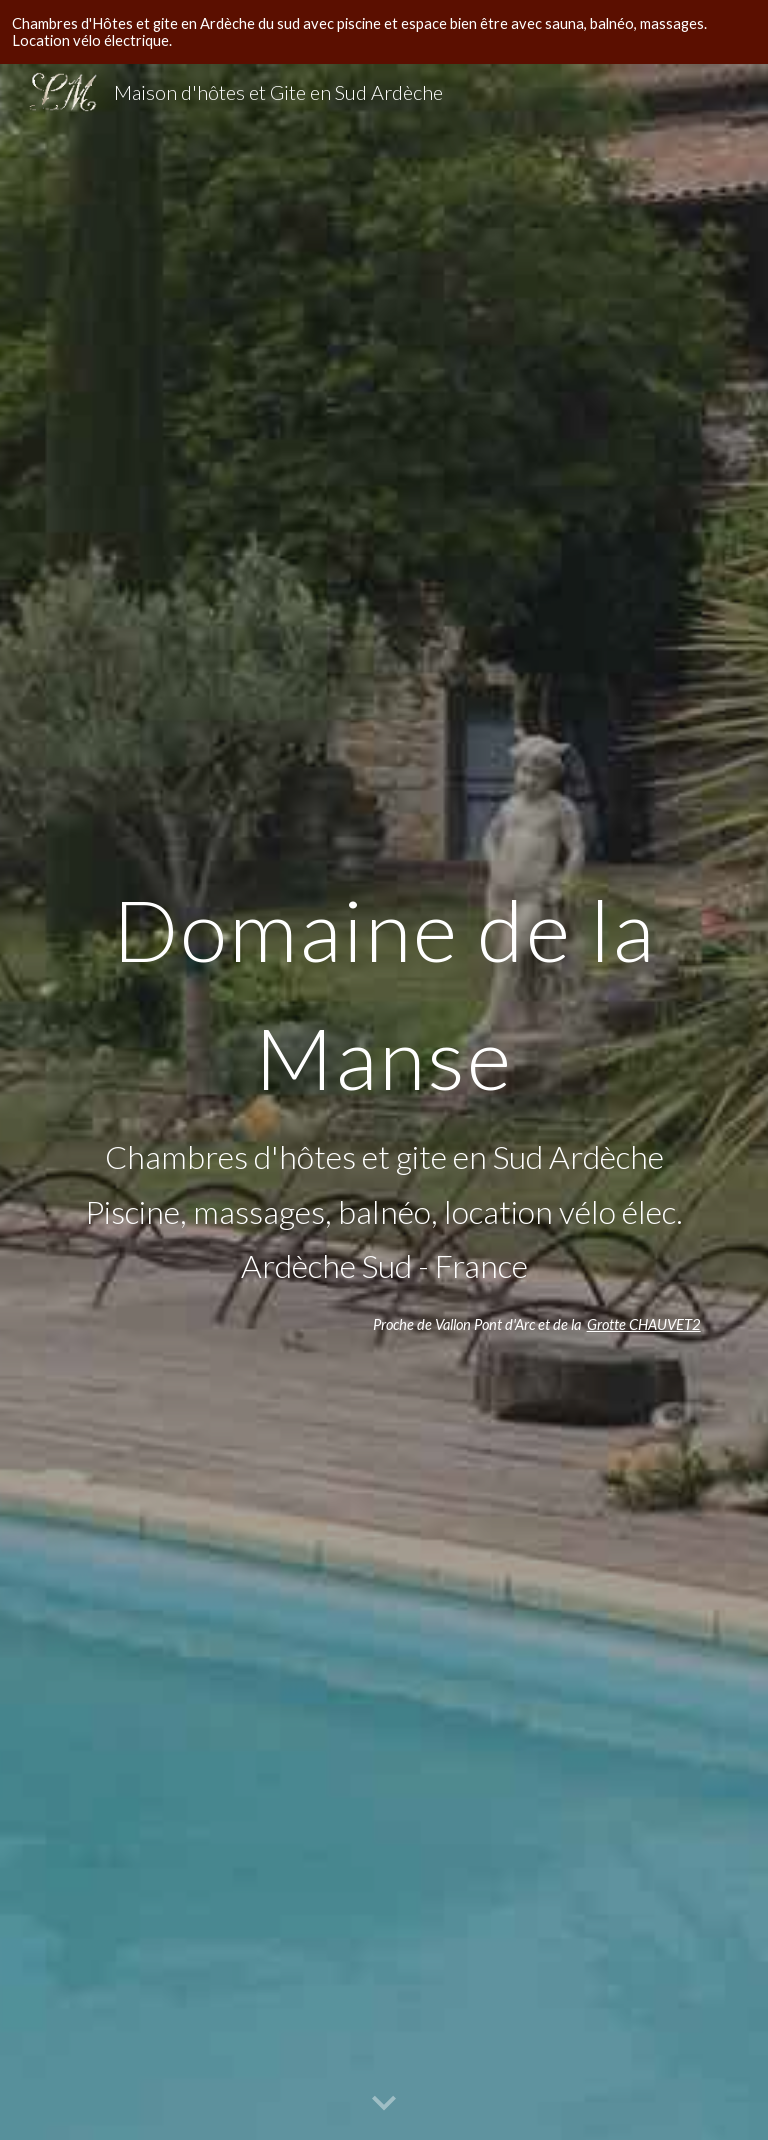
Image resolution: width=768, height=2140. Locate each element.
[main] (383, 1075)
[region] (384, 32)
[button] (384, 2104)
